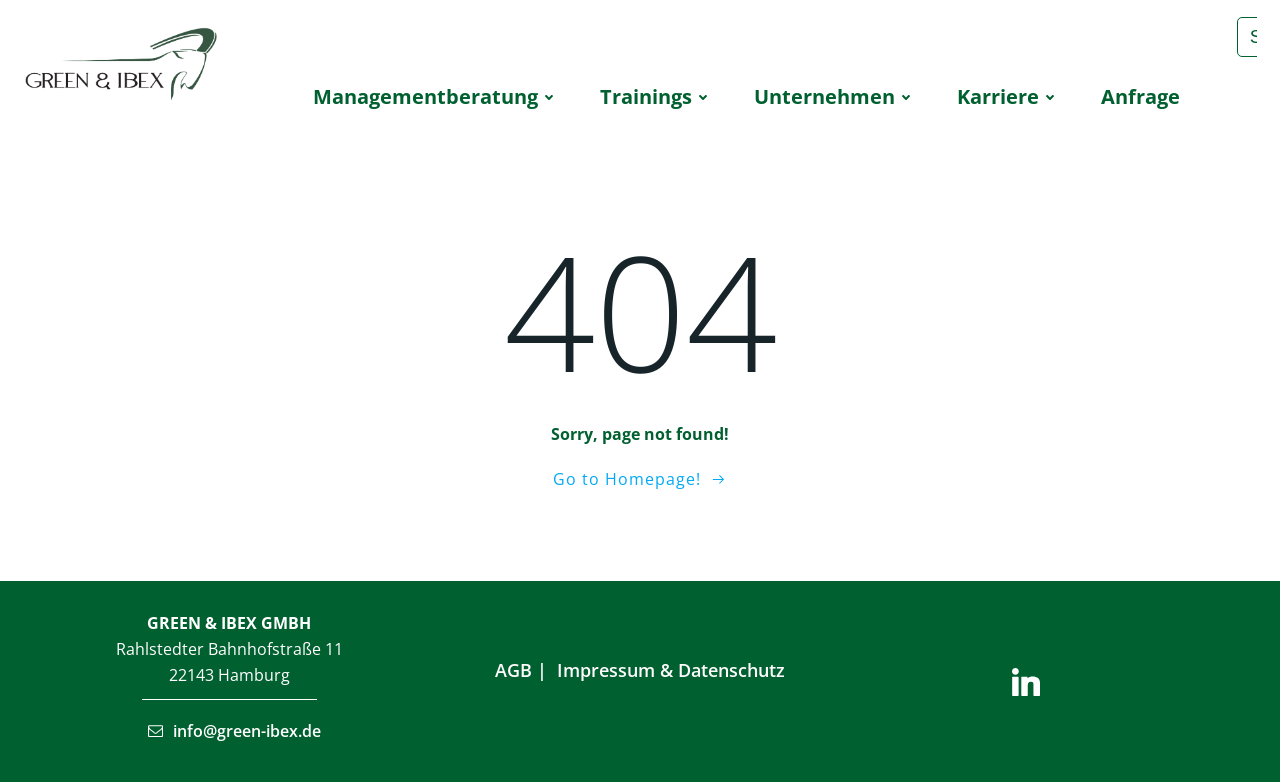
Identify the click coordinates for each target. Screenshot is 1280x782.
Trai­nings (657, 96)
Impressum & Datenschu (663, 670)
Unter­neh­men (835, 96)
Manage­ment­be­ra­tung (436, 96)
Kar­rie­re (1009, 96)
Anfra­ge (1140, 96)
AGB (513, 670)
